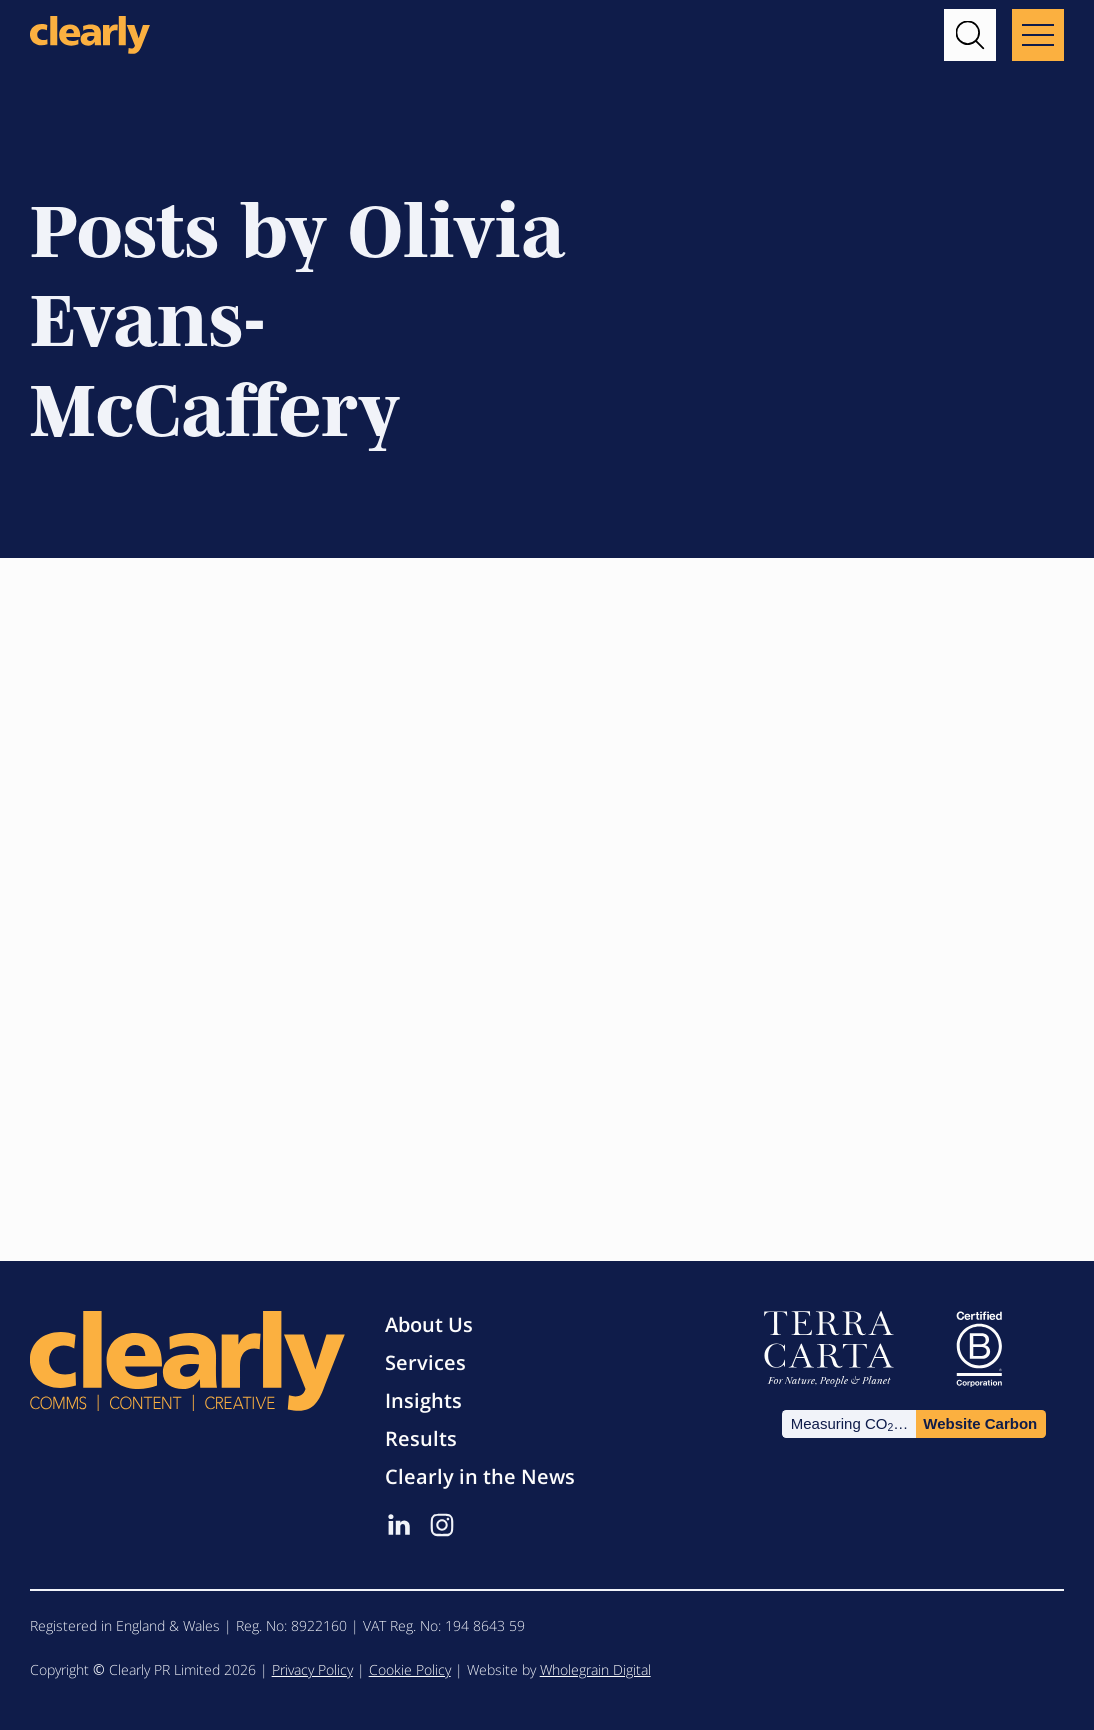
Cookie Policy (410, 1669)
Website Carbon (980, 1423)
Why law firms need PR (877, 713)
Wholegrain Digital (595, 1669)
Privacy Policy (312, 1669)
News (623, 652)
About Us (429, 1324)
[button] (970, 35)
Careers (293, 652)
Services (425, 1362)
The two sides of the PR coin (538, 713)
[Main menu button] (1038, 35)
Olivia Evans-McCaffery (138, 833)
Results (421, 1438)
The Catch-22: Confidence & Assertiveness (163, 733)
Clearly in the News (480, 1476)
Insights (423, 1400)
